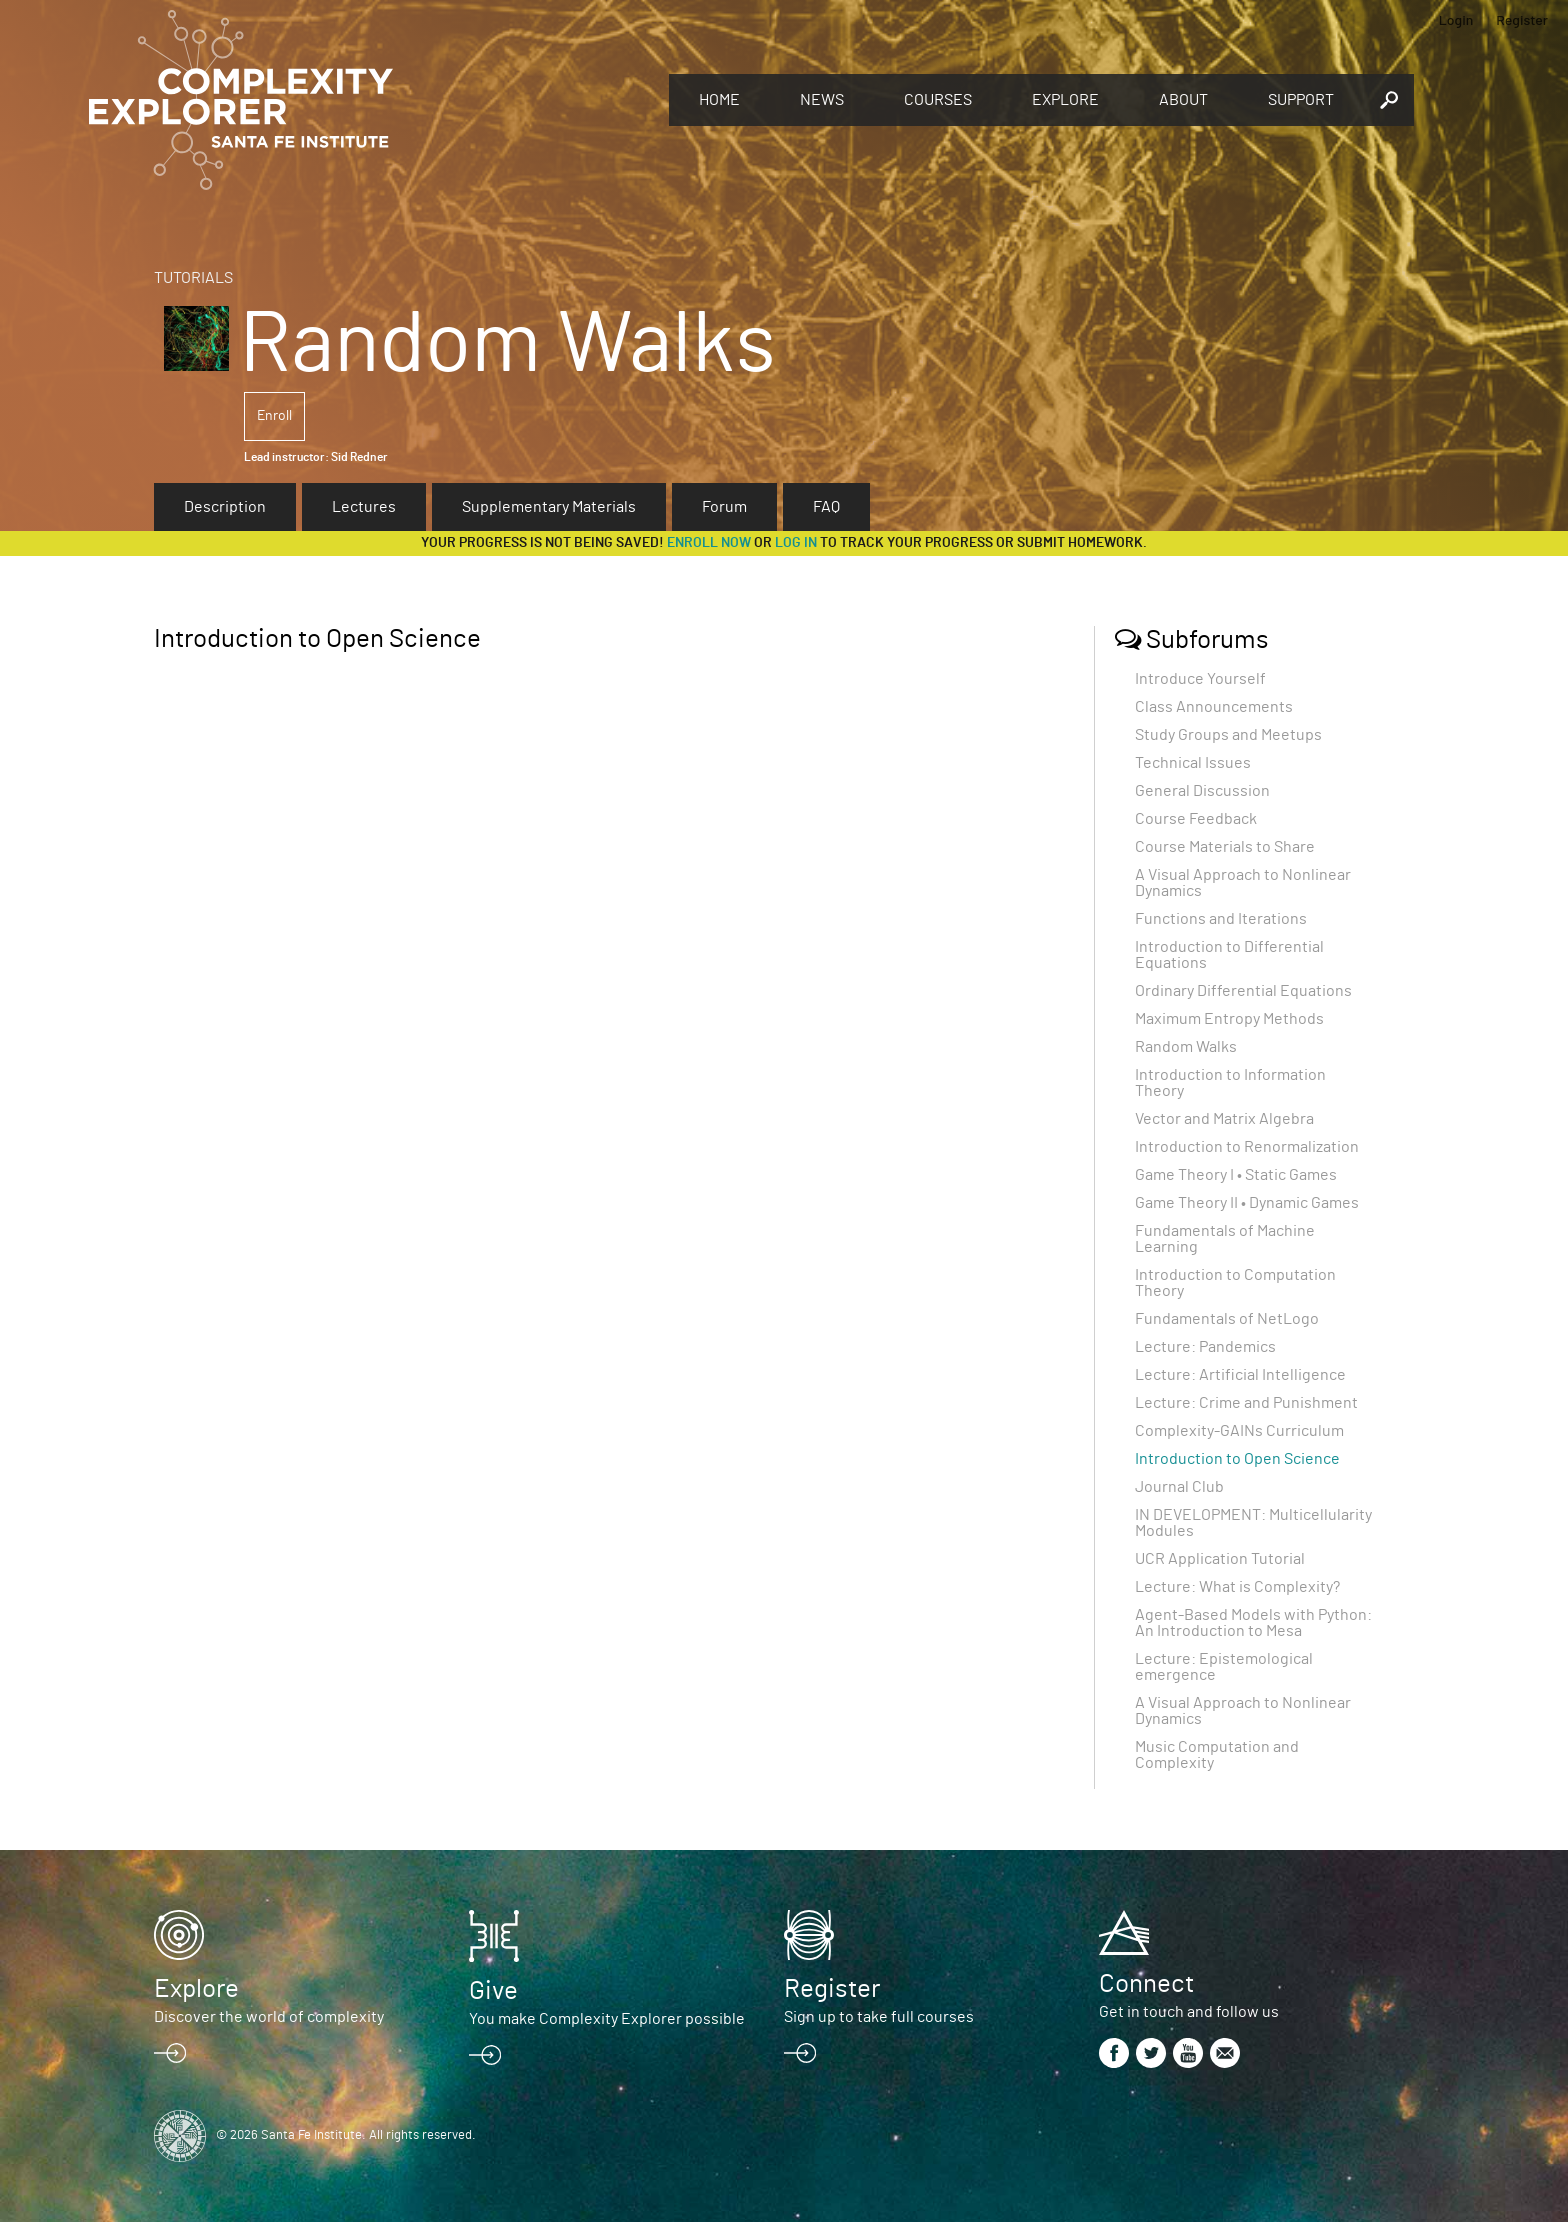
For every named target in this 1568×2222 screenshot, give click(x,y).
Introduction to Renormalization (1247, 1147)
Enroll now (709, 543)
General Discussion (1202, 791)
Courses (938, 100)
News (822, 100)
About (1183, 100)
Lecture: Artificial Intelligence (1240, 1375)
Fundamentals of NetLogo (1227, 1319)
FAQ (826, 507)
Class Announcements (1214, 707)
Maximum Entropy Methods (1229, 1019)
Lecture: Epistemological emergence (1224, 1667)
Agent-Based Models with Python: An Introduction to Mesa (1253, 1623)
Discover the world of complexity (269, 2017)
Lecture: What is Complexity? (1237, 1587)
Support (1301, 100)
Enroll (274, 416)
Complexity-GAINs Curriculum (1239, 1431)
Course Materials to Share (1225, 847)
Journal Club (1179, 1487)
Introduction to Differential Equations (1229, 955)
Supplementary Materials (549, 507)
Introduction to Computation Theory (1235, 1283)
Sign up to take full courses (879, 2017)
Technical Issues (1193, 763)
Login (1456, 19)
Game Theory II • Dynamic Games (1247, 1203)
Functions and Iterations (1221, 919)
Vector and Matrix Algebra (1224, 1119)
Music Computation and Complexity (1217, 1755)
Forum (724, 507)
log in (796, 543)
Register (1522, 19)
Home (719, 100)
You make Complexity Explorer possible (607, 2019)
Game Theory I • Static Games (1236, 1175)
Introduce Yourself (1200, 679)
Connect (1146, 1984)
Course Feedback (1196, 819)
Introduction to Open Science (1237, 1459)
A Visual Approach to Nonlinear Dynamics (1243, 883)
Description (225, 507)
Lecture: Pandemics (1205, 1347)
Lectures (364, 507)
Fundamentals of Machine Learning (1225, 1239)
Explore (1065, 100)
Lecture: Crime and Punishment (1246, 1403)
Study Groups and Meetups (1228, 735)
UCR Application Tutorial (1220, 1559)
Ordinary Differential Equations (1243, 991)
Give (493, 1991)
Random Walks (1186, 1047)
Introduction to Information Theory (1230, 1083)
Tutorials (193, 278)
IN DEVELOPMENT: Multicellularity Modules (1253, 1523)
